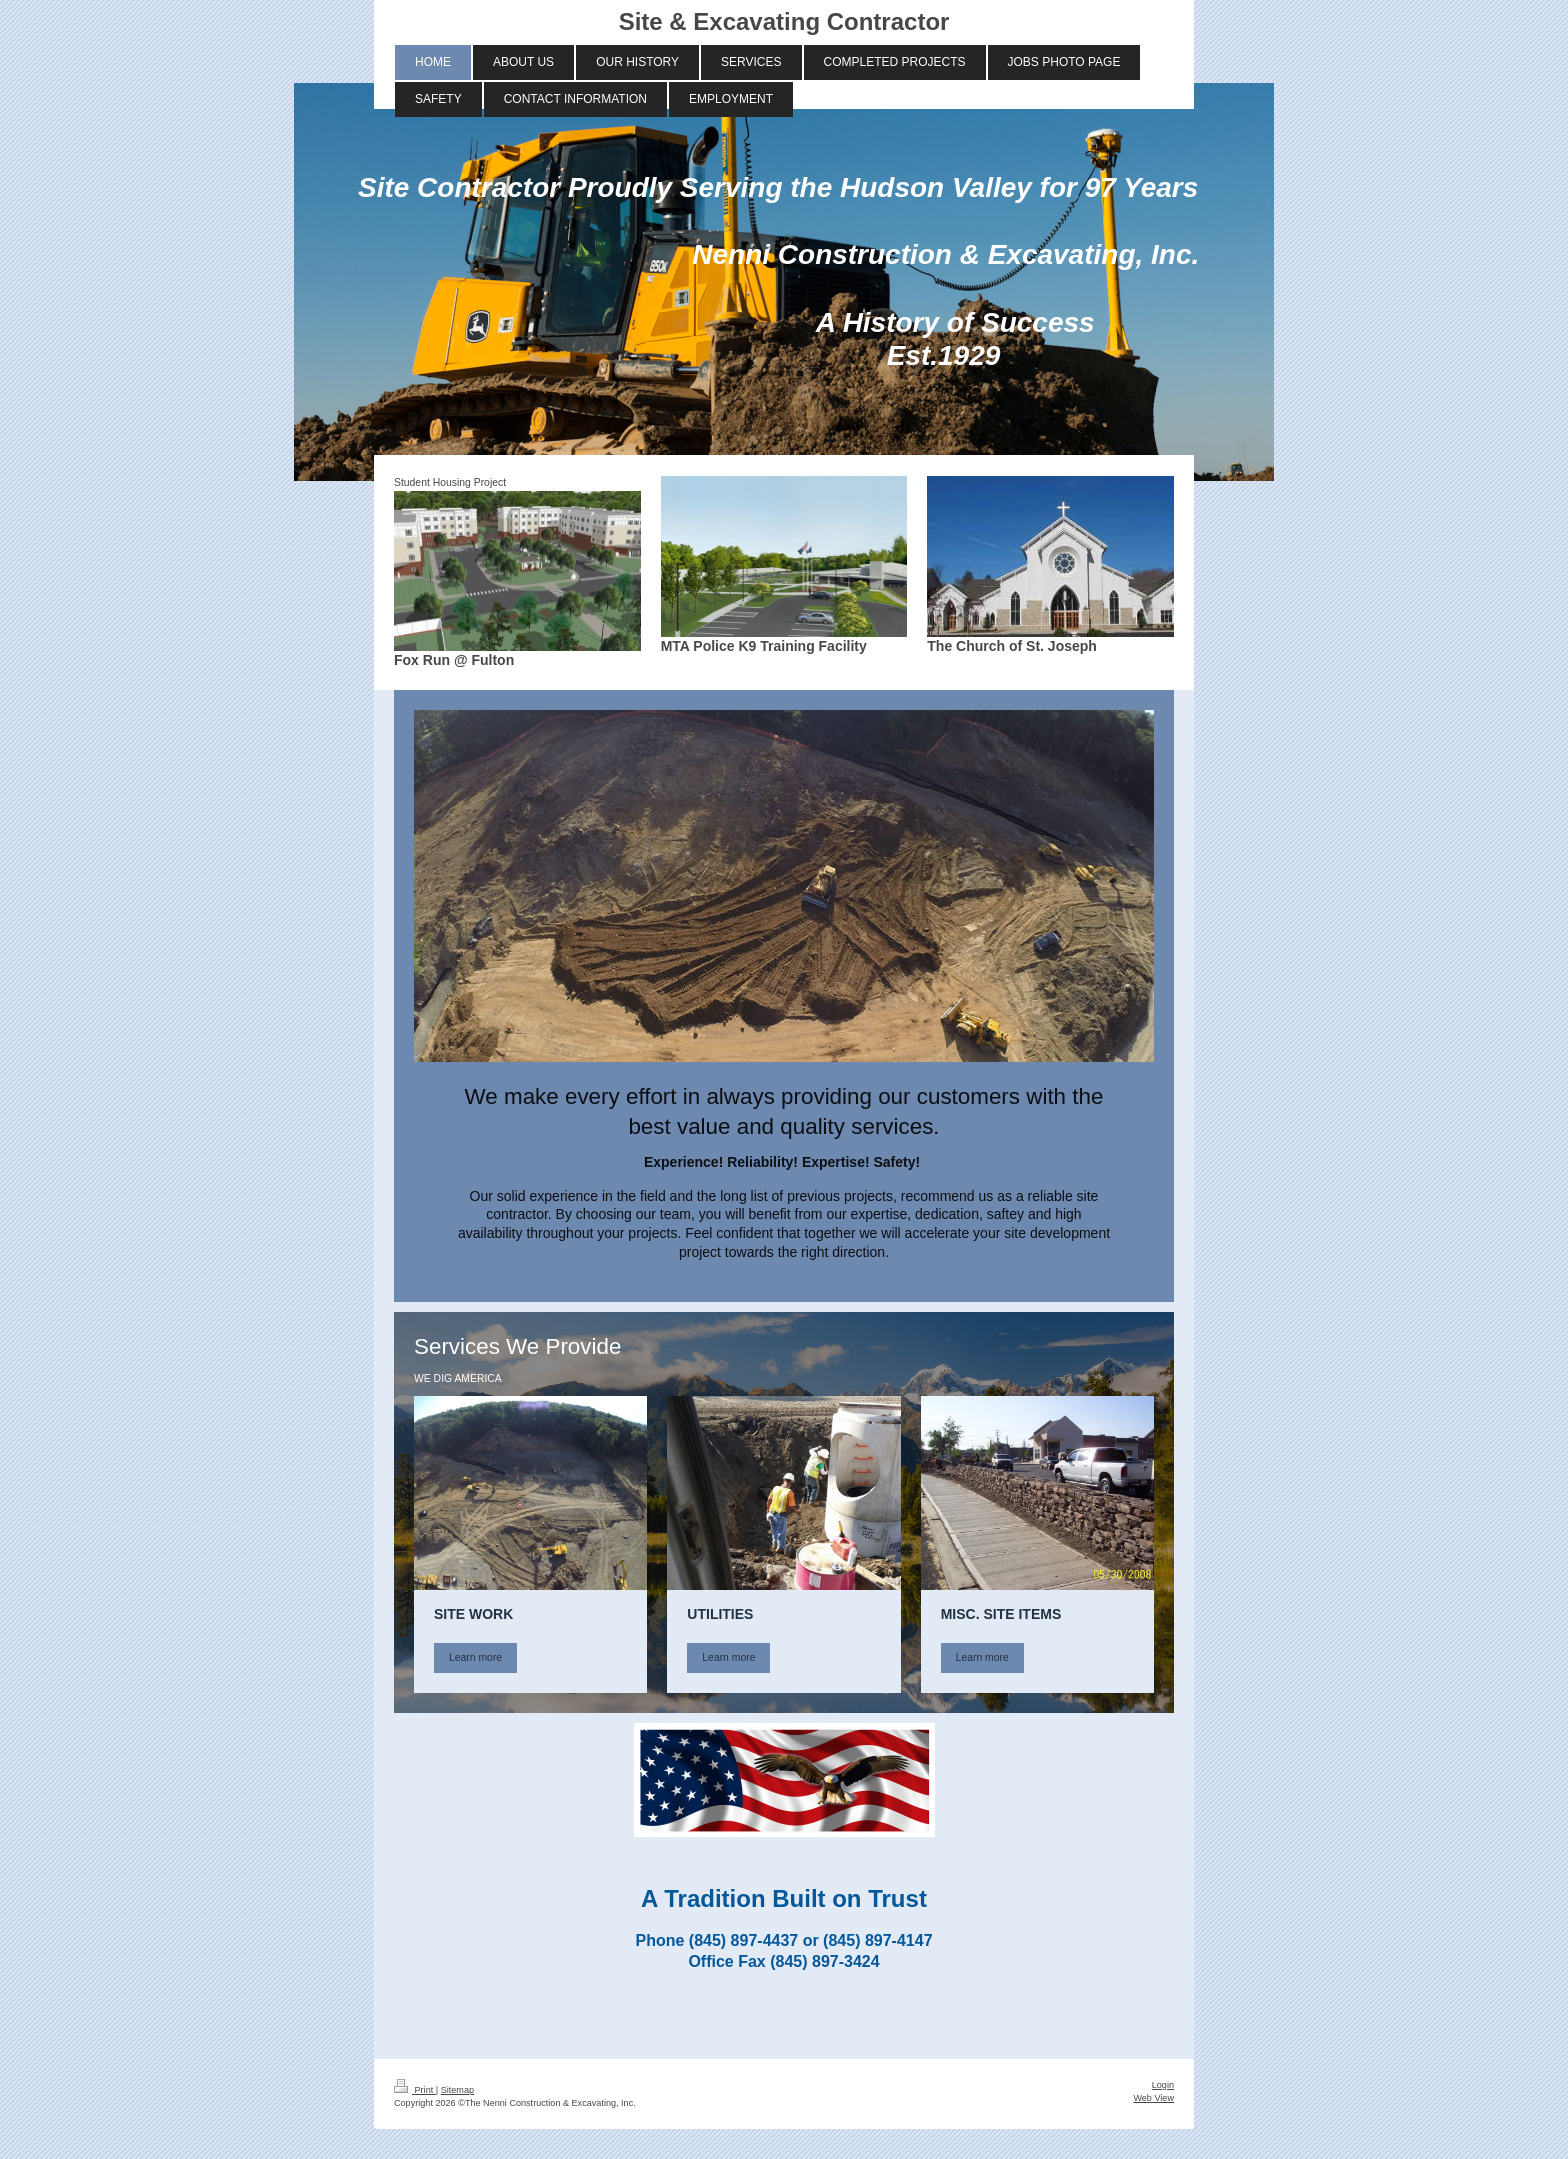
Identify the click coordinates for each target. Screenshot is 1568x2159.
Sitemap (457, 2090)
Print (415, 2090)
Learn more (475, 1657)
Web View (1153, 2098)
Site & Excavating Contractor (784, 21)
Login (1163, 2085)
